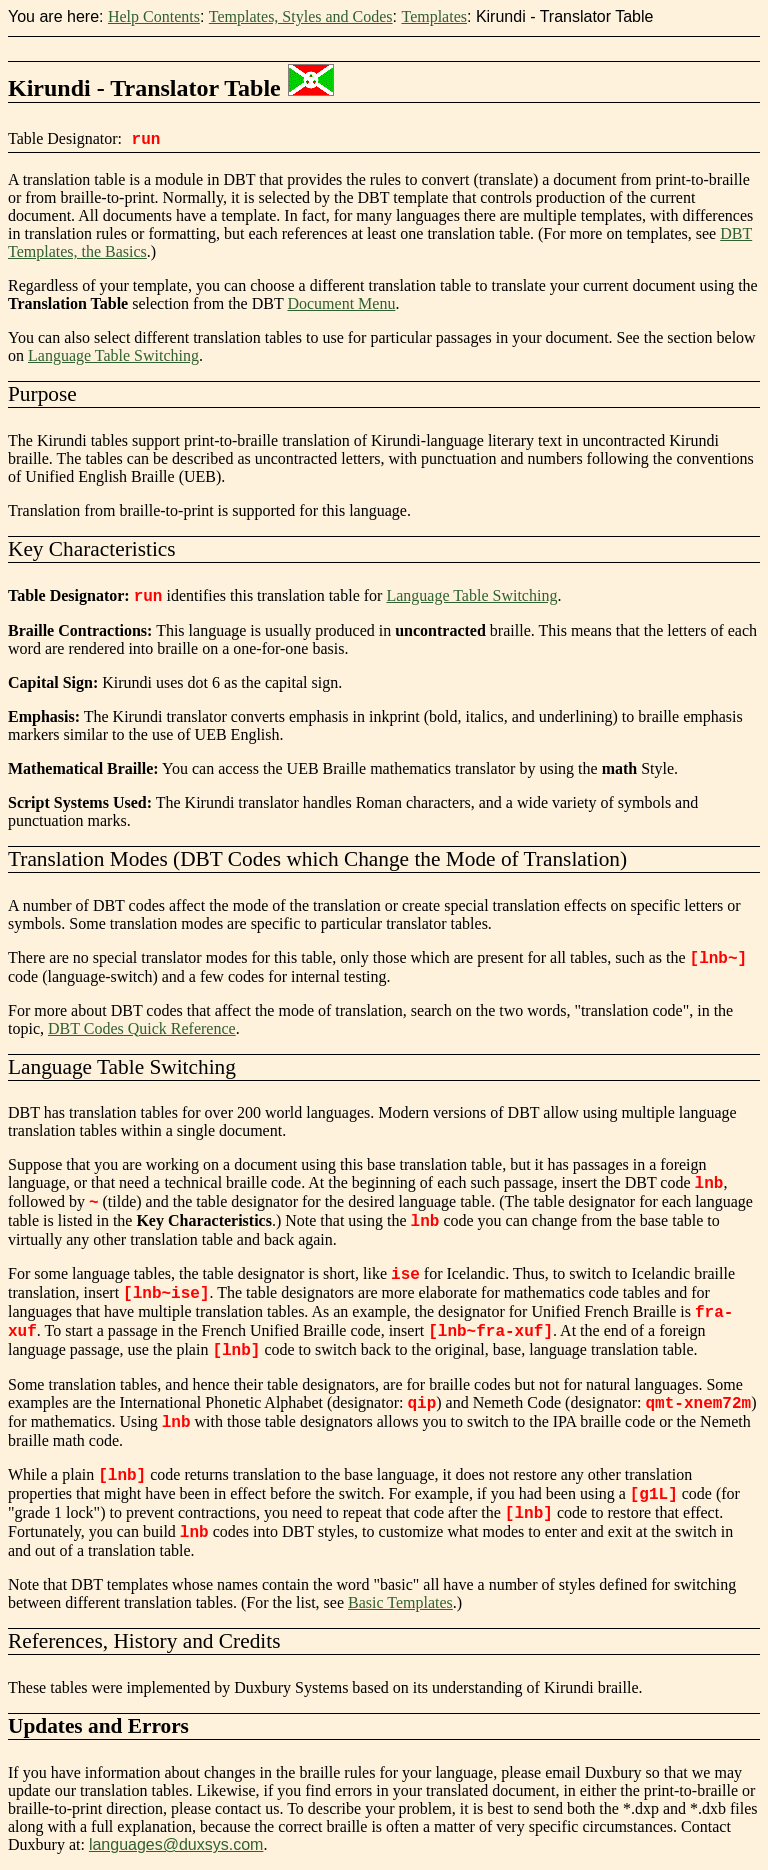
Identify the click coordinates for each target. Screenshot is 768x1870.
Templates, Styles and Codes (301, 16)
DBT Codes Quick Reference (142, 1028)
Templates (434, 16)
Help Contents (154, 16)
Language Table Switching (113, 355)
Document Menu (341, 303)
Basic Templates (400, 1602)
